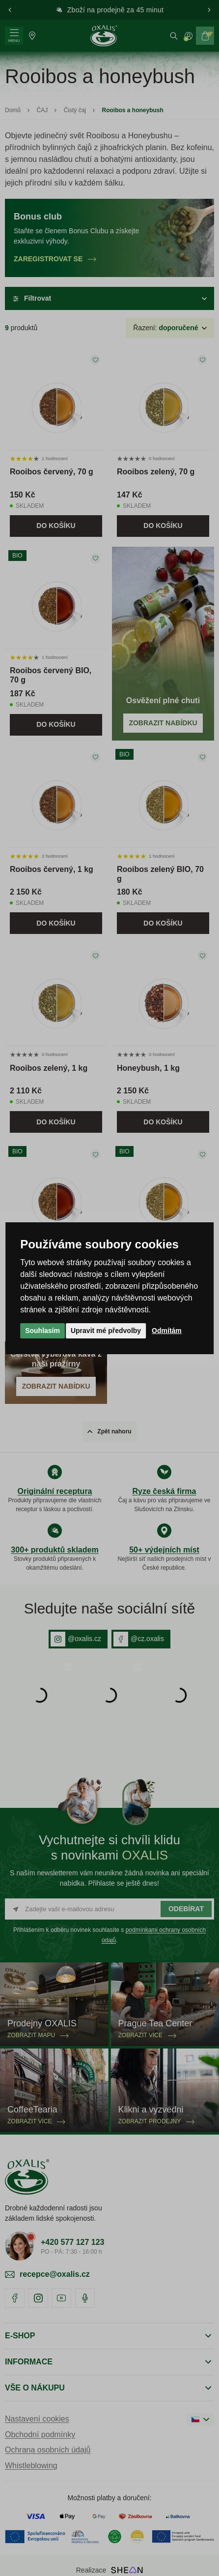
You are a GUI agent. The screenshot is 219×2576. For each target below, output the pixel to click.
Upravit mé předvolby (106, 1331)
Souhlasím (42, 1331)
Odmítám (167, 1331)
